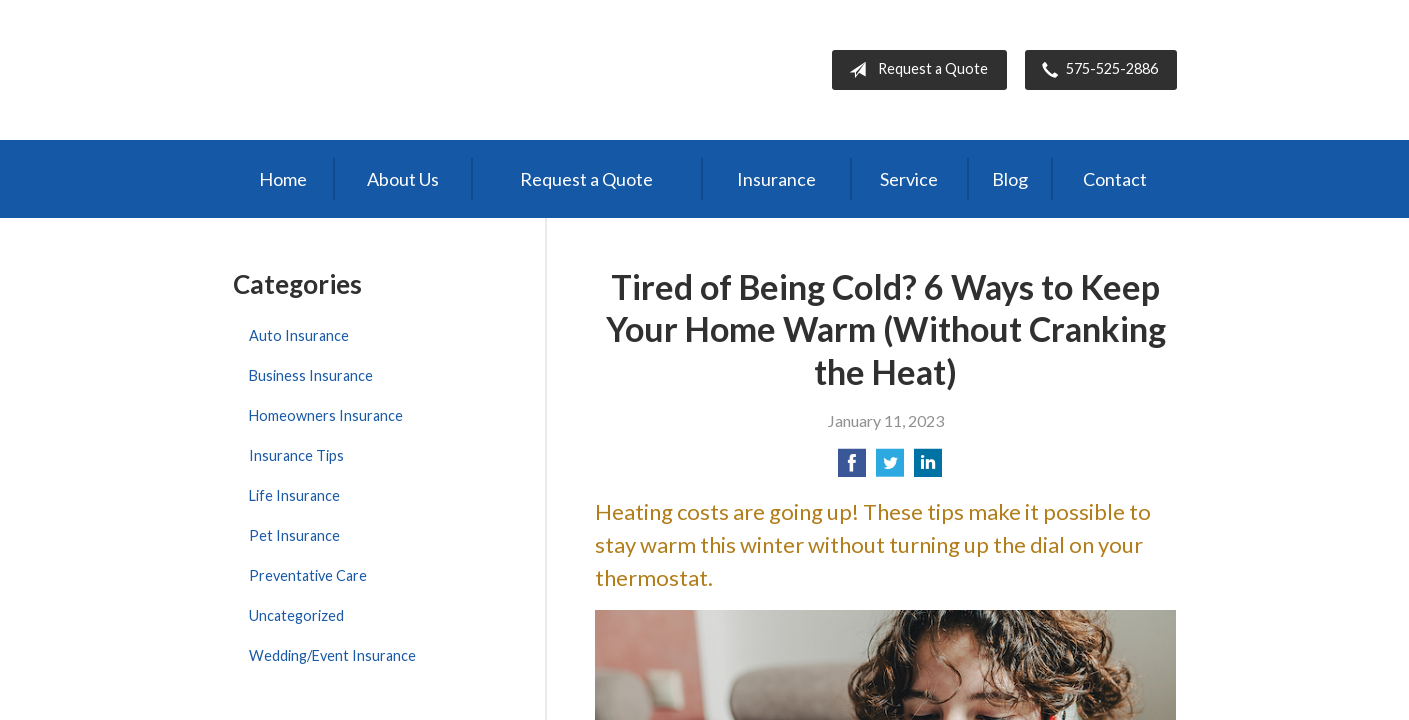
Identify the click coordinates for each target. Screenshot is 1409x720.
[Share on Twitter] (890, 468)
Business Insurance (311, 375)
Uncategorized (296, 615)
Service (909, 179)
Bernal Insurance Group (405, 70)
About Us (403, 179)
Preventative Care (308, 575)
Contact (1115, 179)
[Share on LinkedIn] (928, 468)
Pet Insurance (294, 535)
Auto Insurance (299, 335)
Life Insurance (294, 495)
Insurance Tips (296, 455)
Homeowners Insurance (326, 415)
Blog (1010, 179)
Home (283, 179)
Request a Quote (914, 70)
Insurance (776, 179)
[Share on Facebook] (852, 468)
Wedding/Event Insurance (332, 655)
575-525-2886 (1096, 70)
